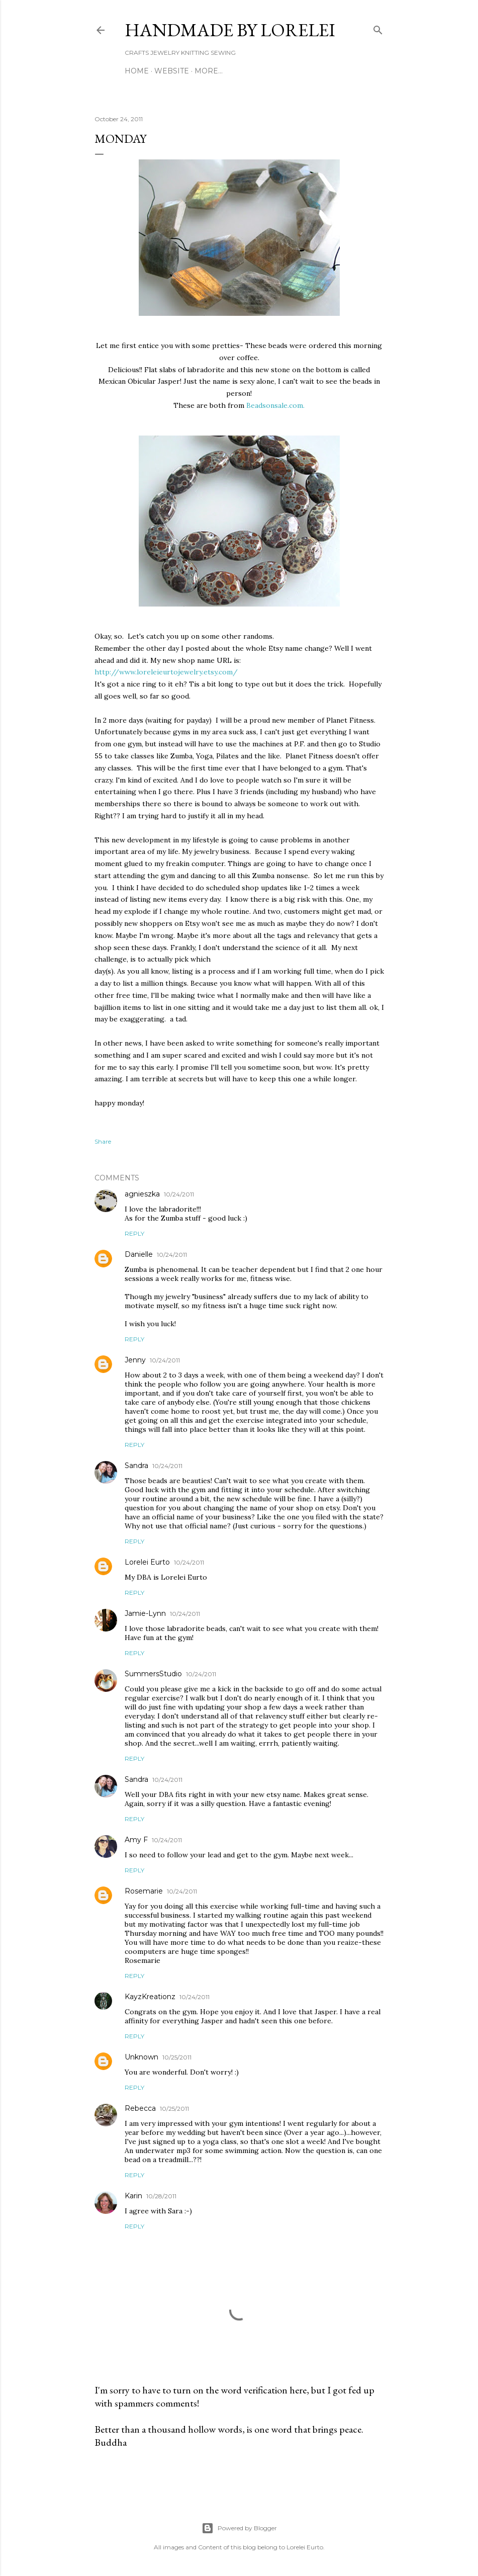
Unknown (141, 2057)
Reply (134, 1233)
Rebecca (140, 2108)
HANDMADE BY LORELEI (230, 30)
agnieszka (142, 1193)
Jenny (135, 1359)
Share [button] (102, 1141)
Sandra (136, 1465)
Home (137, 70)
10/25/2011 (177, 2057)
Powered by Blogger (239, 2528)
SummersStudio (153, 1673)
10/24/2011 (179, 1194)
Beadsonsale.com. (275, 405)
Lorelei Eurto (147, 1562)
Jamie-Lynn (145, 1613)
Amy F (136, 1839)
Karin (133, 2195)
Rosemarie (144, 1891)
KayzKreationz (150, 1996)
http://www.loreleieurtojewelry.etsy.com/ (166, 671)
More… (209, 70)
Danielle (139, 1254)
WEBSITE (171, 70)
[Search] (378, 28)
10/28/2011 (161, 2196)
